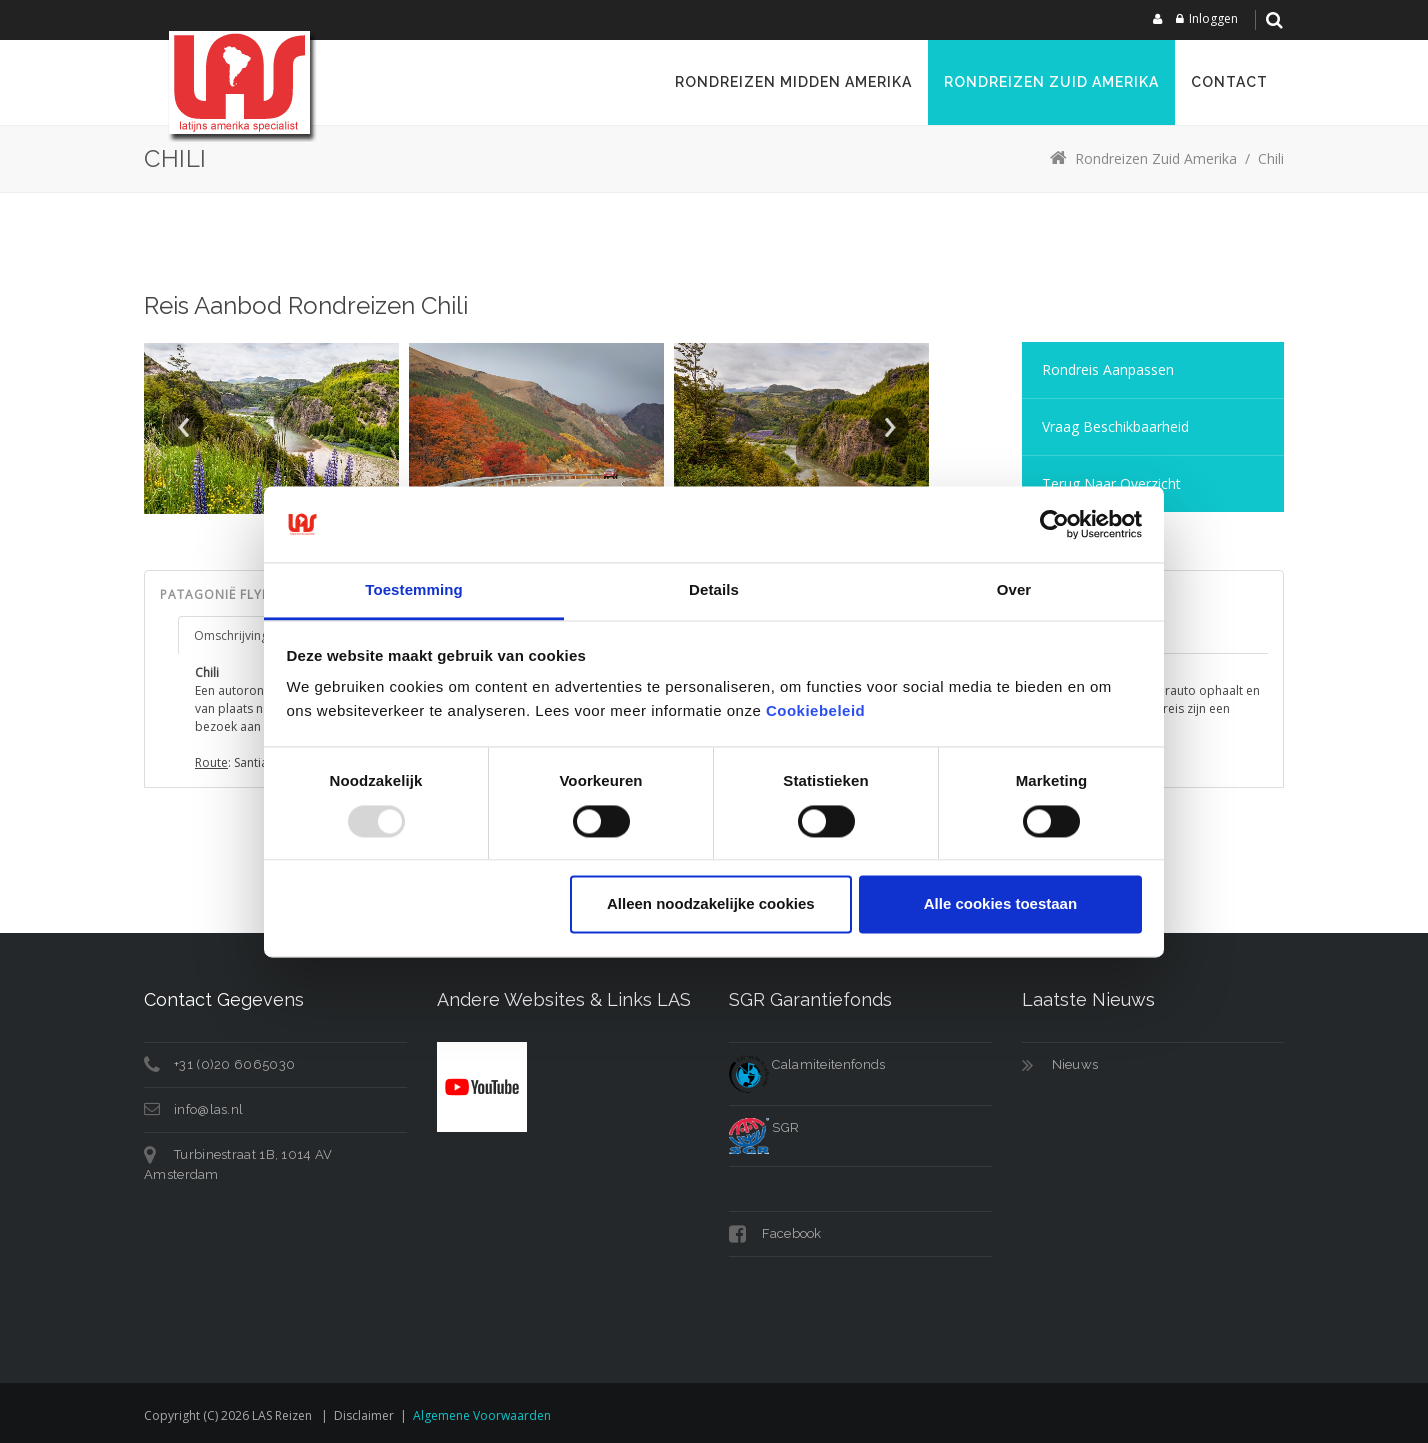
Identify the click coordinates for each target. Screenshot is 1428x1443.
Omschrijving (231, 635)
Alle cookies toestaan (1000, 904)
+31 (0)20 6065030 (234, 1064)
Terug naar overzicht (1111, 483)
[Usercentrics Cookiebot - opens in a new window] (1054, 524)
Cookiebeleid (815, 711)
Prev (184, 427)
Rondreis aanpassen (1108, 369)
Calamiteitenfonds (807, 1064)
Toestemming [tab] (414, 590)
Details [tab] (714, 590)
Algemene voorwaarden (482, 1415)
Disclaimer (364, 1415)
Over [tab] (1014, 590)
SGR (764, 1127)
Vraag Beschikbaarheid (1115, 426)
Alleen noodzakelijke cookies (711, 904)
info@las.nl (208, 1109)
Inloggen (1213, 18)
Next (889, 427)
